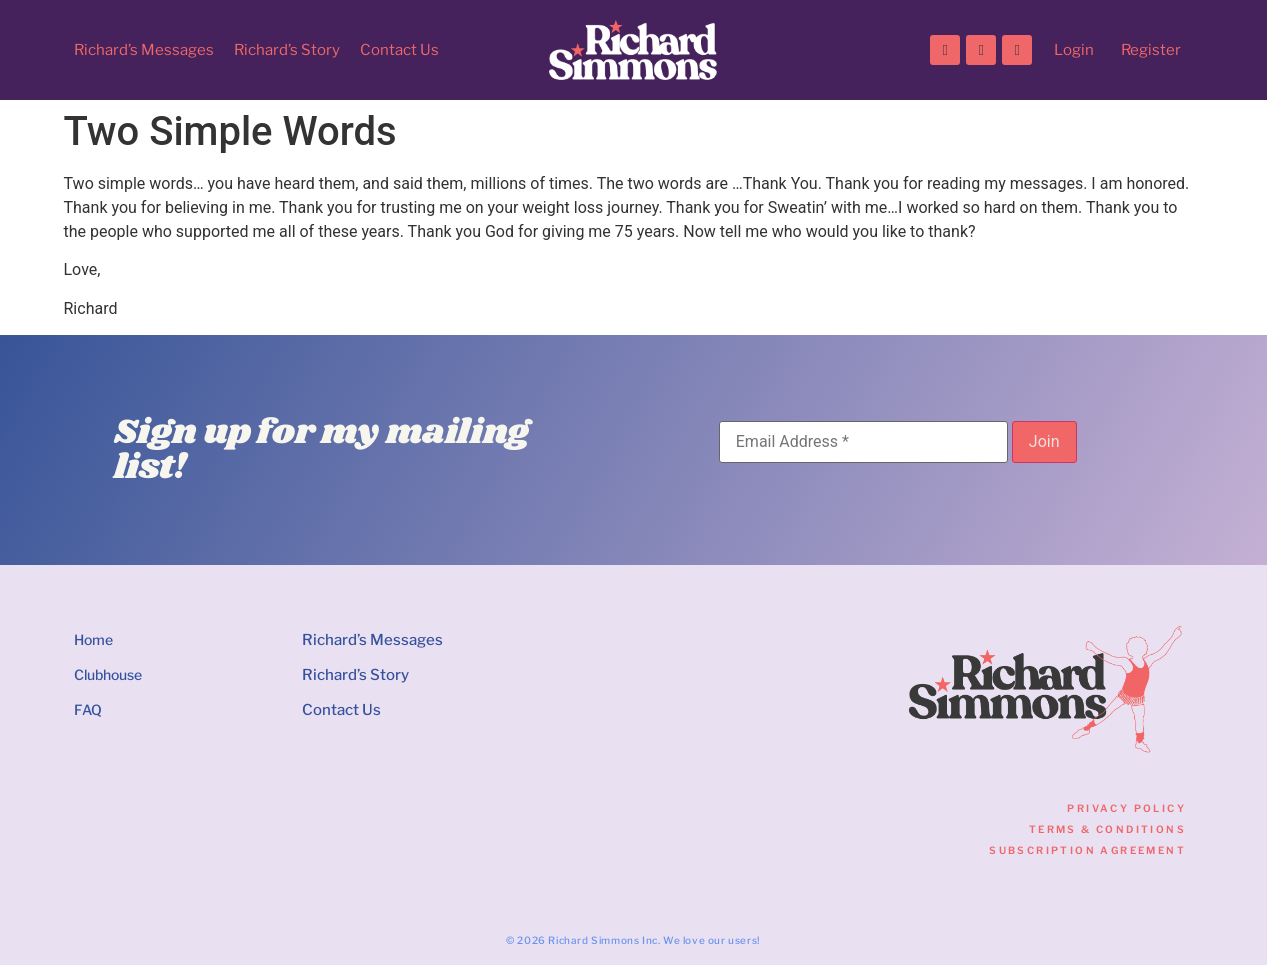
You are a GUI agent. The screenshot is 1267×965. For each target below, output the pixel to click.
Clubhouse (108, 674)
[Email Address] (863, 442)
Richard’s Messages (144, 50)
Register (1151, 50)
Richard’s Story (287, 50)
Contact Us (399, 50)
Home (93, 639)
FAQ (88, 709)
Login (1074, 50)
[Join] (1044, 442)
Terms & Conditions (1107, 829)
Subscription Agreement (1087, 850)
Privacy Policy (1126, 808)
